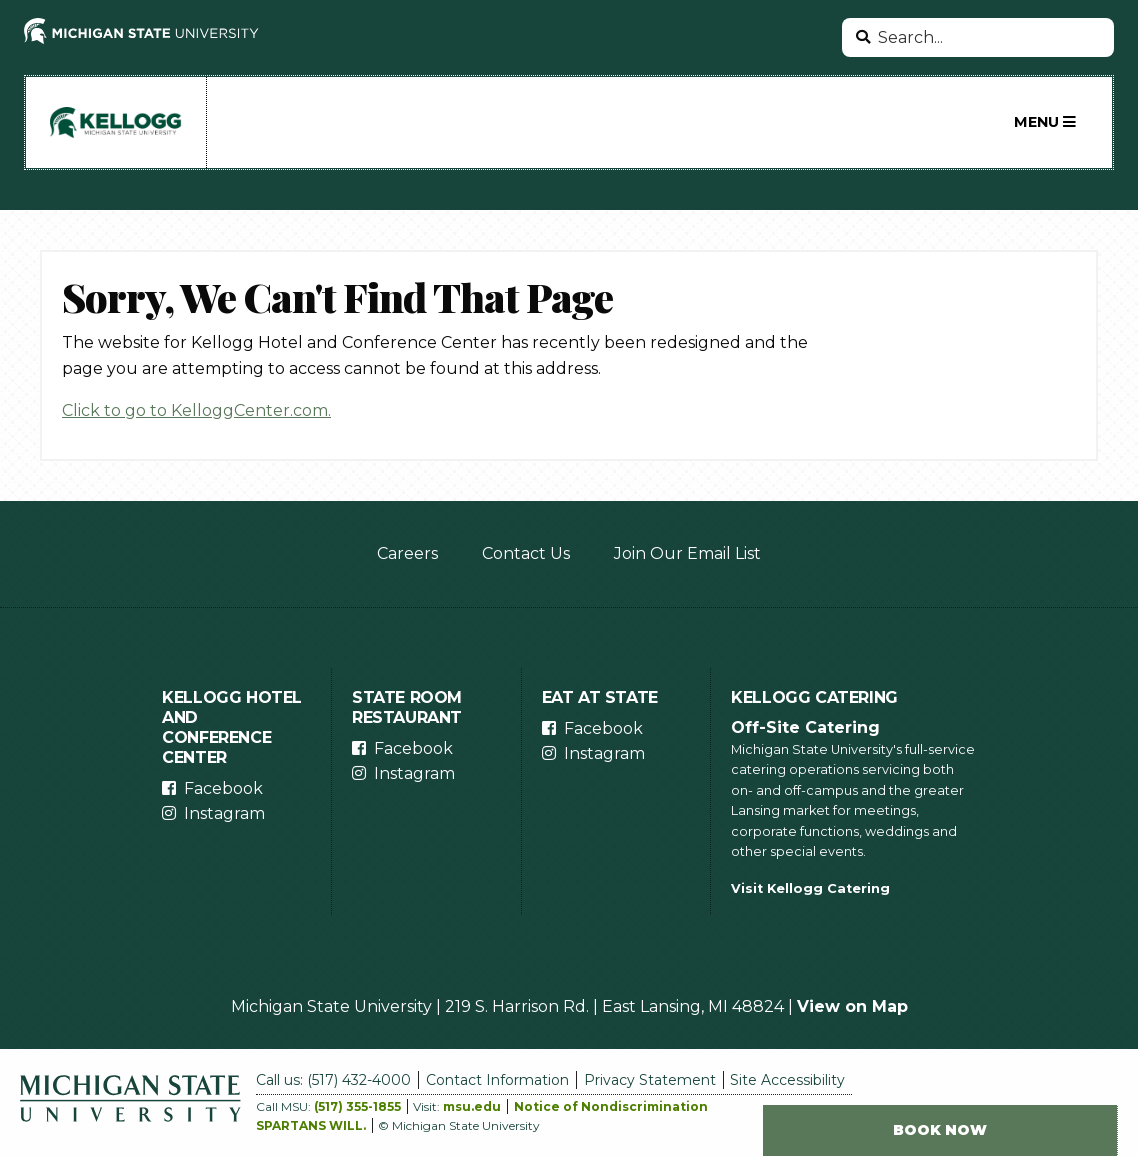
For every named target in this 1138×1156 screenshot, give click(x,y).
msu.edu (472, 1106)
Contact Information (497, 1080)
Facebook (223, 788)
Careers (407, 553)
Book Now (940, 1130)
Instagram (224, 813)
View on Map (852, 1006)
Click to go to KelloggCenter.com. (196, 410)
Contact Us (526, 553)
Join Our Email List (687, 553)
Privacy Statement (650, 1080)
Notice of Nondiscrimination (611, 1106)
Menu (1045, 122)
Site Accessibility (787, 1080)
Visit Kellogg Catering (810, 888)
